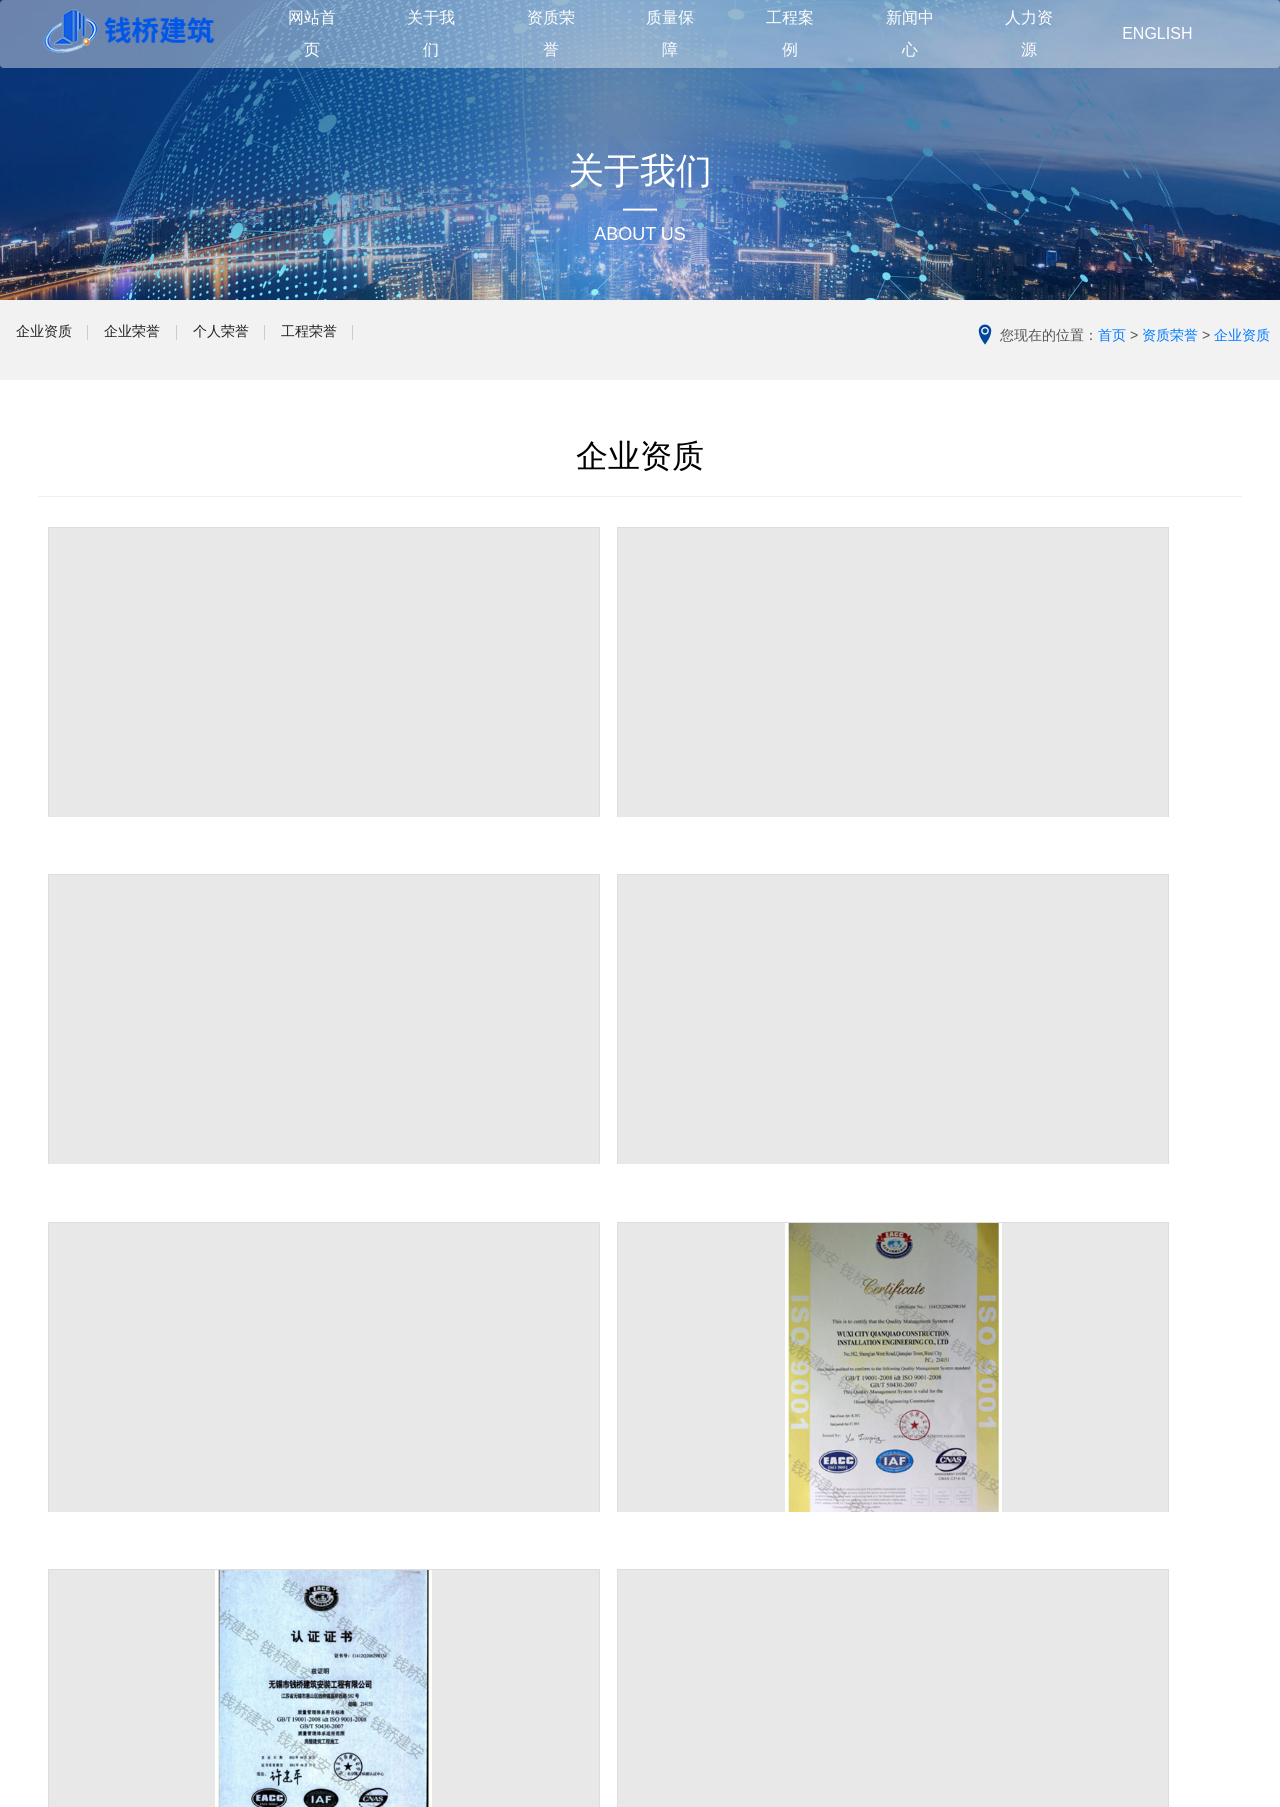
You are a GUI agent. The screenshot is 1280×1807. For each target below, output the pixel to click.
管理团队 (692, 1471)
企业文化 (66, 1531)
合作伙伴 (66, 1561)
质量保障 (696, 1431)
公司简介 (66, 1471)
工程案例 (487, 1431)
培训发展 (900, 1617)
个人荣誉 (310, 339)
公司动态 (900, 1471)
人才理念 (900, 1587)
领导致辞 (66, 1501)
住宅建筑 (483, 1471)
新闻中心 (904, 1431)
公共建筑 (483, 1501)
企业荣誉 (186, 339)
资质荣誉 (1170, 335)
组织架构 (66, 1591)
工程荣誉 (434, 339)
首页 (1112, 335)
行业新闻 (900, 1501)
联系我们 (66, 1621)
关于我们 (70, 1431)
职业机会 (900, 1647)
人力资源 (904, 1547)
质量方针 (692, 1501)
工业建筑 (483, 1531)
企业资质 (62, 339)
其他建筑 (483, 1561)
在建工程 (483, 1591)
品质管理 (692, 1531)
